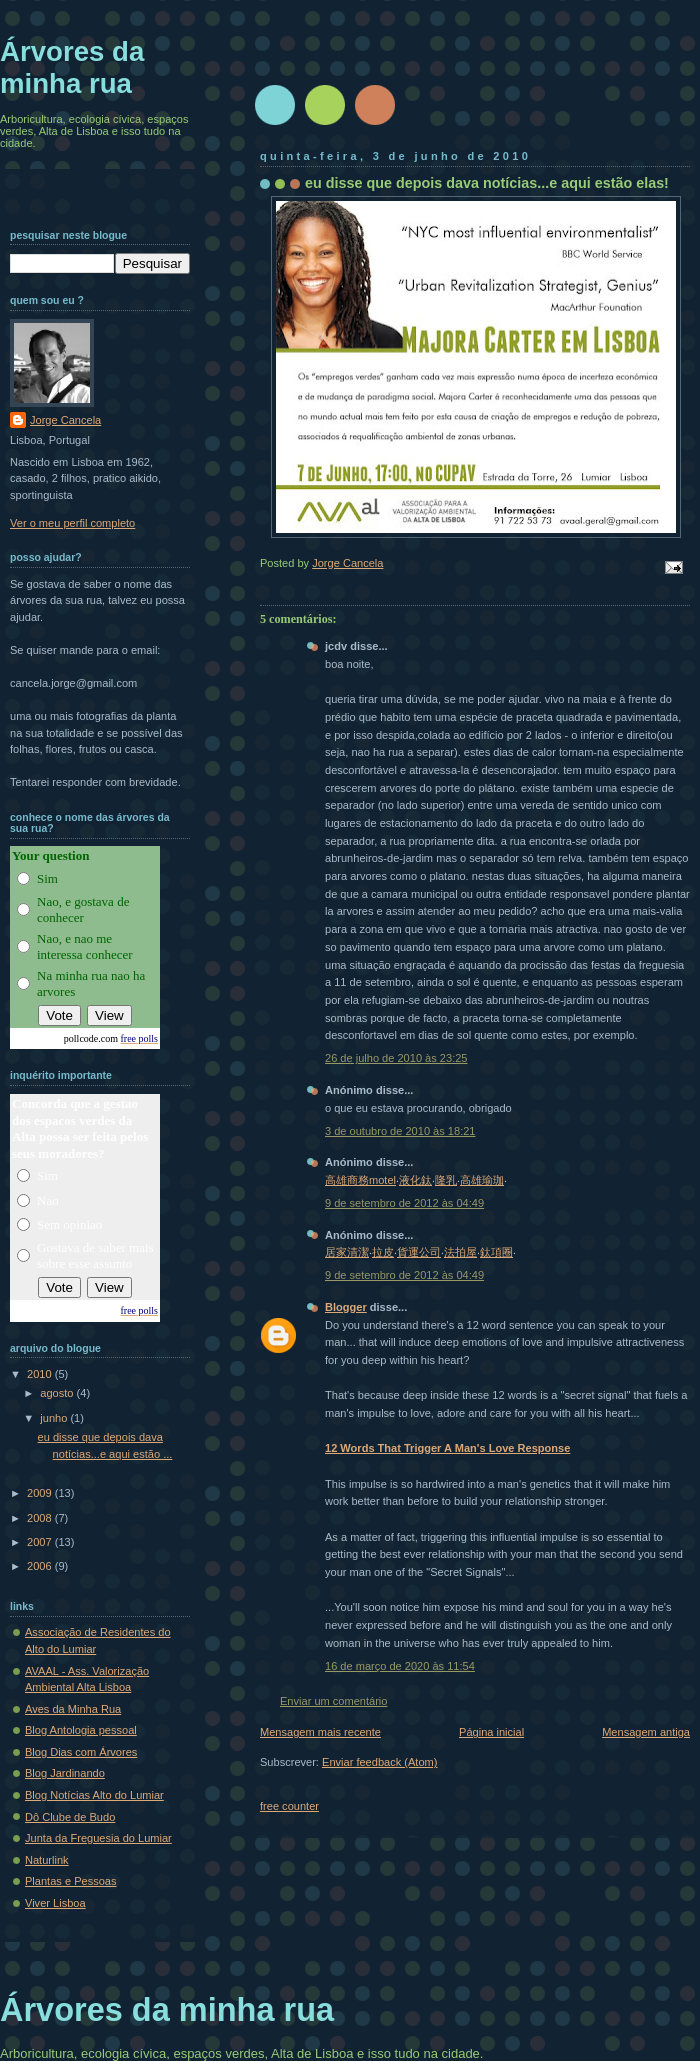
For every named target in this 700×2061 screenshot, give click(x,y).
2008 (41, 1518)
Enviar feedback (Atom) (379, 1762)
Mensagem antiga (646, 1732)
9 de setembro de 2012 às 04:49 (404, 1203)
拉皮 (383, 1252)
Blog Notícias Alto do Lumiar (94, 1795)
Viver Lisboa (55, 1903)
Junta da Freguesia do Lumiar (98, 1838)
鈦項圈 (496, 1252)
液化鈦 (415, 1180)
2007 (41, 1542)
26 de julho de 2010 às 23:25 (396, 1058)
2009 (41, 1493)
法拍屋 (460, 1252)
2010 (41, 1374)
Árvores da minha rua (72, 67)
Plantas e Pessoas (71, 1881)
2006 (41, 1566)
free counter (289, 1806)
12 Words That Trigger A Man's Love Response (447, 1448)
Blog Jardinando (65, 1773)
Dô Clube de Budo (70, 1817)
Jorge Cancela (65, 420)
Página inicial (491, 1732)
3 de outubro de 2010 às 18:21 (400, 1131)
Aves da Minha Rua (73, 1709)
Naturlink (47, 1860)
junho (55, 1418)
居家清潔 (347, 1252)
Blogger (346, 1307)
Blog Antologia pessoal (81, 1730)
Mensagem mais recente (320, 1732)
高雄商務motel (360, 1180)
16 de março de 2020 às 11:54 (400, 1666)
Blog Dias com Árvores (81, 1752)
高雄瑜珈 (482, 1180)
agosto (58, 1393)
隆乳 (446, 1180)
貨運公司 (419, 1252)
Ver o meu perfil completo (72, 523)
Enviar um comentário (333, 1701)
